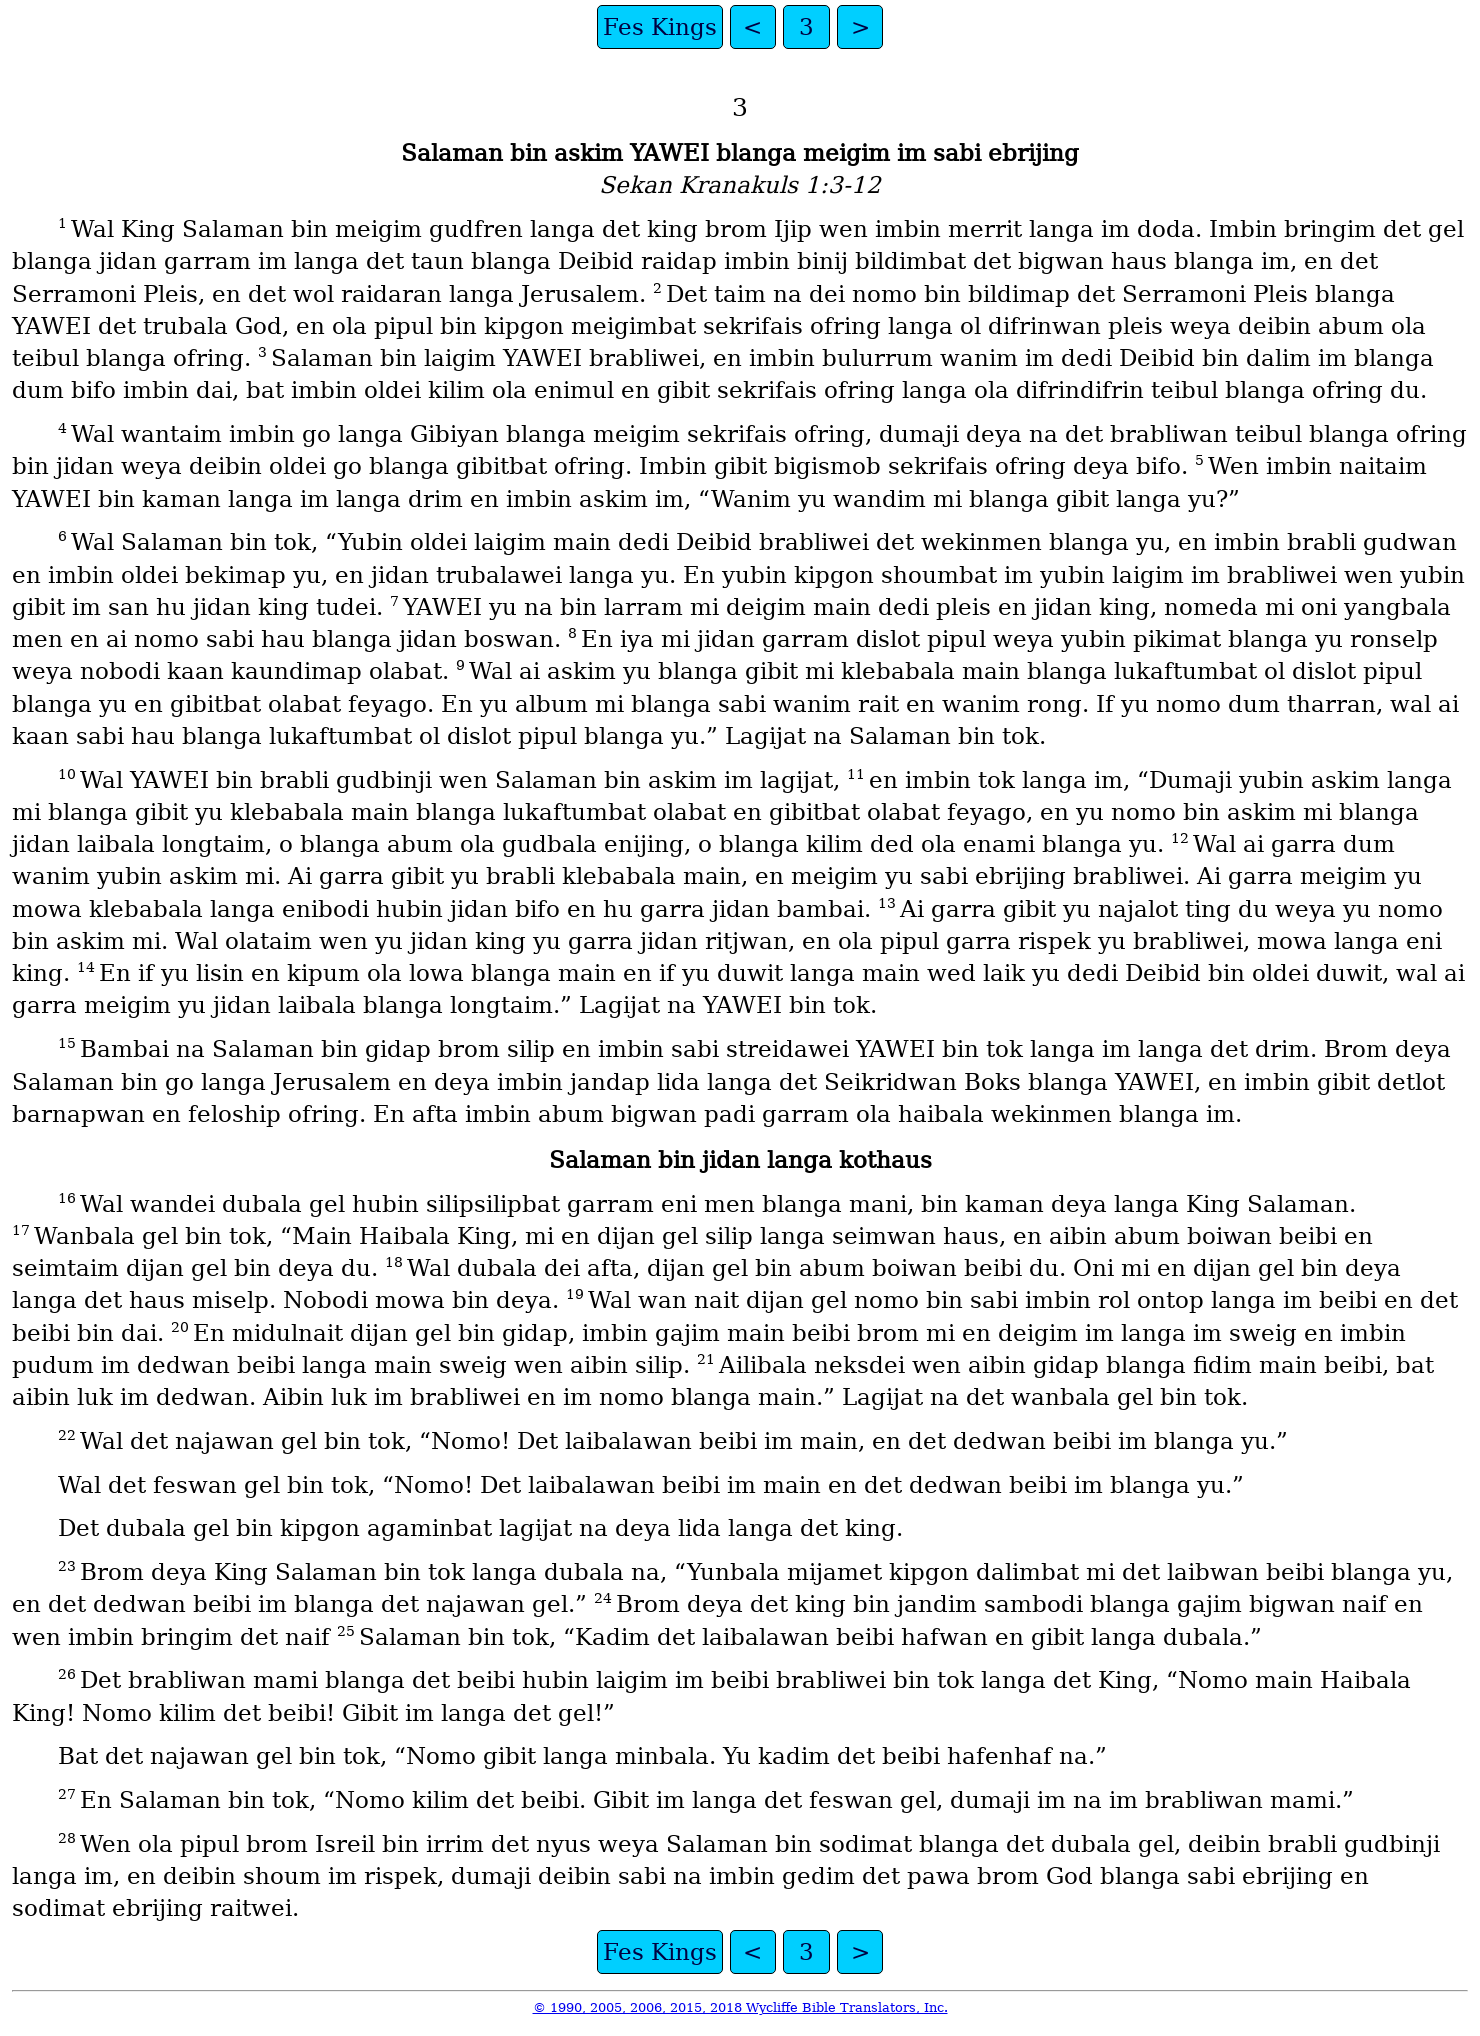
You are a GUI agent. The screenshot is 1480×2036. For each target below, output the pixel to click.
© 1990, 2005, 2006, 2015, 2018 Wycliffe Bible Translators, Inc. (740, 2007)
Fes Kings (660, 27)
